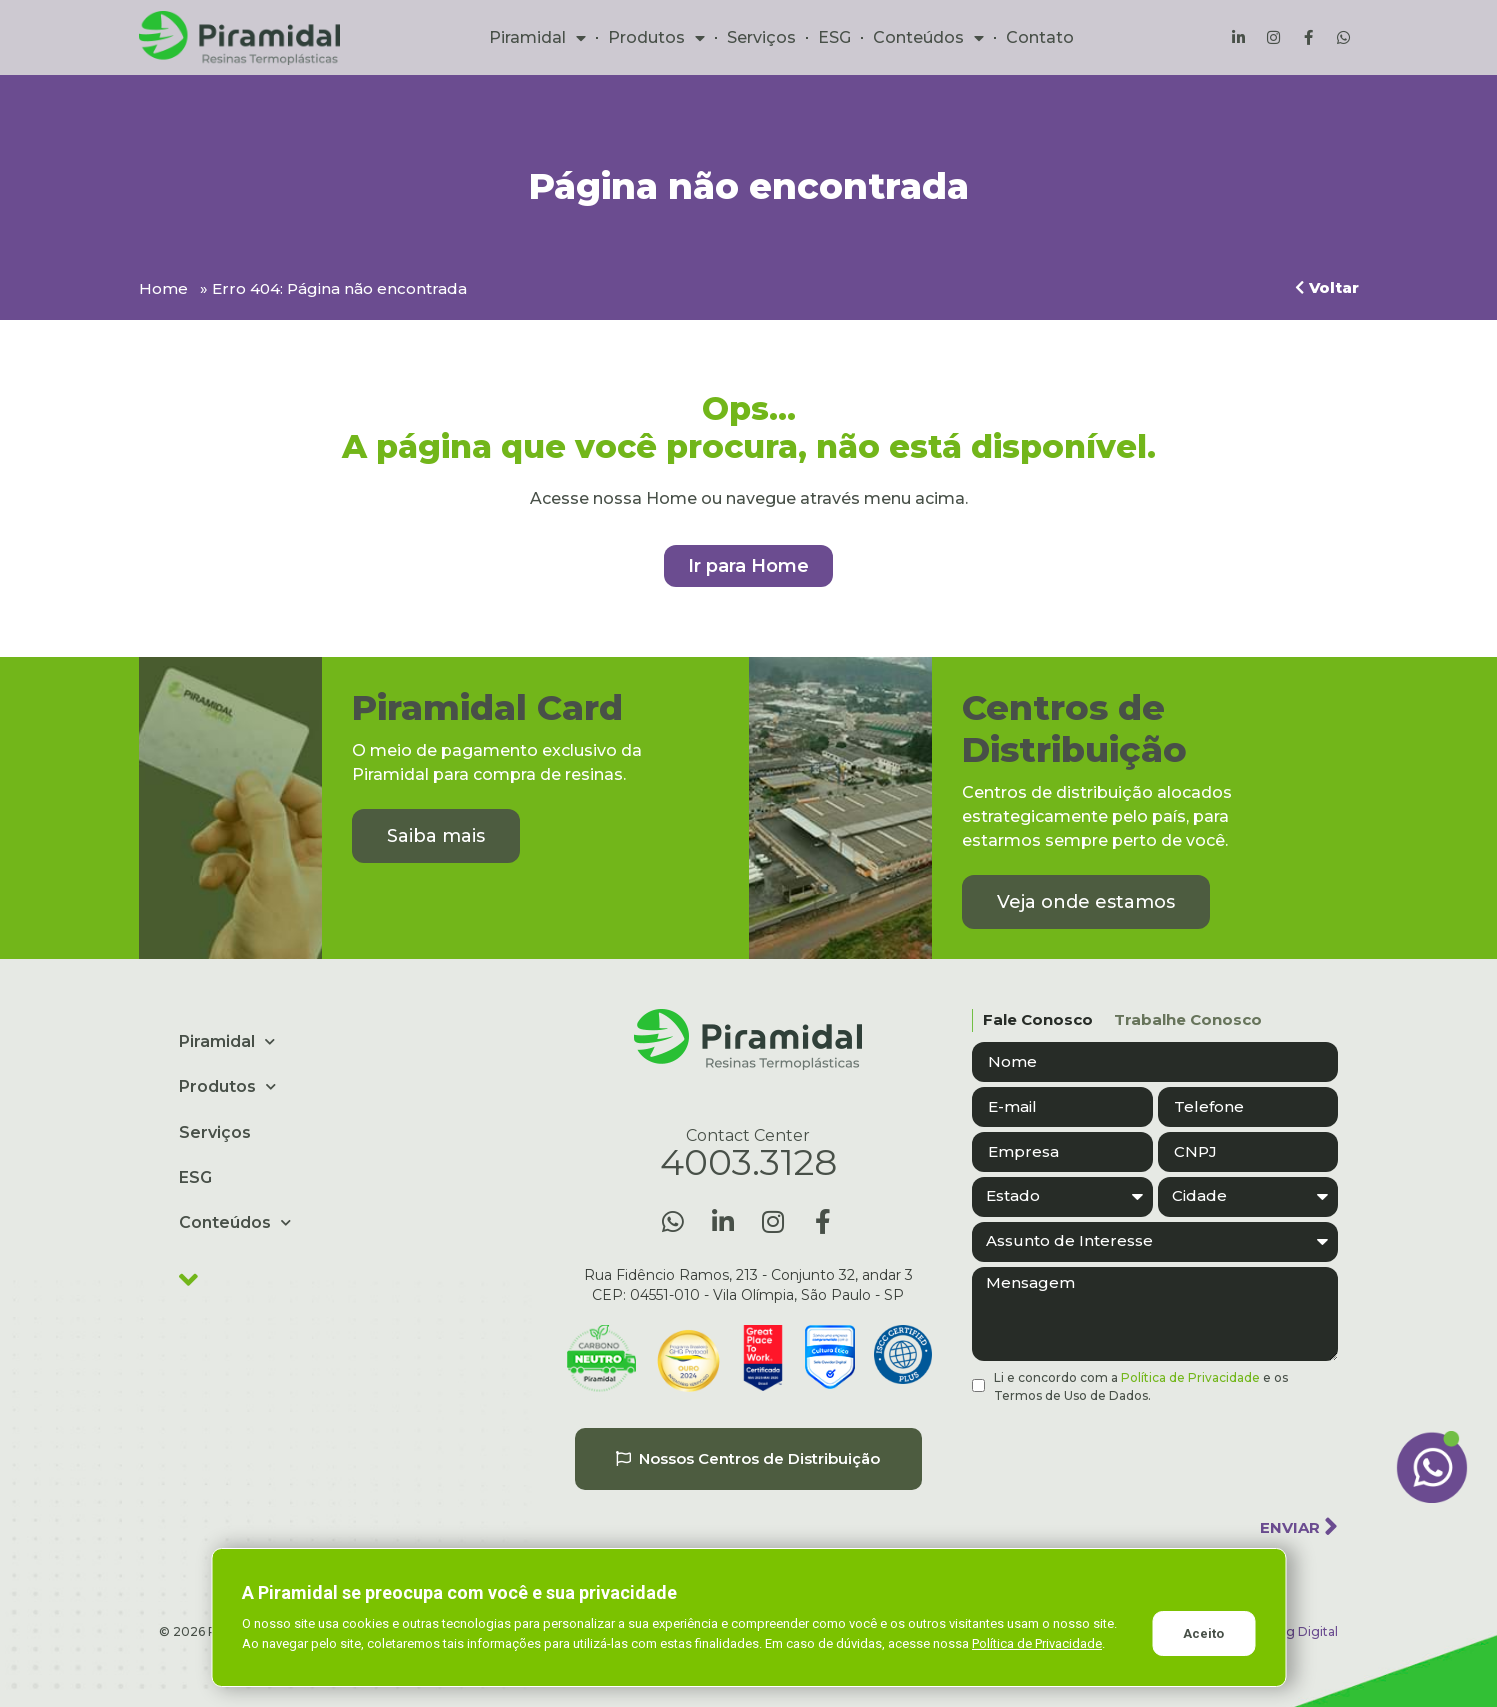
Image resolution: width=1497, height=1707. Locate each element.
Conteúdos (928, 38)
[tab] (1032, 1020)
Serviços (761, 37)
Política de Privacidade (1190, 1377)
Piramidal (537, 38)
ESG (834, 37)
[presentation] (1124, 1453)
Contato (1040, 37)
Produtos (656, 38)
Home (163, 288)
